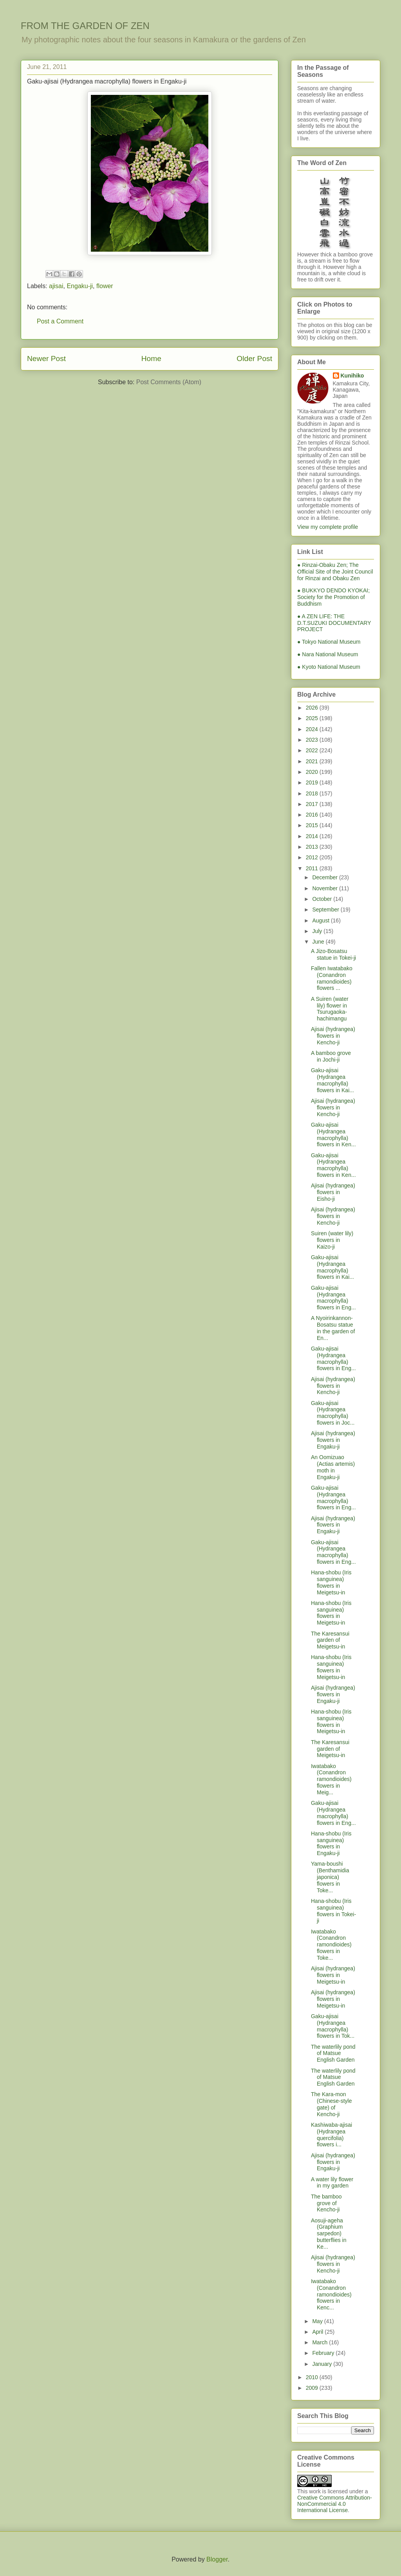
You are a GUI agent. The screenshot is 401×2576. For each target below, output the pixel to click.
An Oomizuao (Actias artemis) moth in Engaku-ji (333, 1467)
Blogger (217, 2559)
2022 (313, 750)
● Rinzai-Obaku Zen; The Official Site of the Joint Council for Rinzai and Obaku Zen (335, 571)
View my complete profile (327, 527)
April (318, 2332)
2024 (313, 729)
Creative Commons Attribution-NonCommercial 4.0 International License (334, 2503)
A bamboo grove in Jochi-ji (331, 1056)
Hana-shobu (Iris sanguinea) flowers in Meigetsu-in (331, 1582)
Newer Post (46, 358)
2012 (313, 857)
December (325, 877)
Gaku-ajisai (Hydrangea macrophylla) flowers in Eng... (333, 1298)
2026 (313, 707)
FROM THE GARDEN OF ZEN (85, 25)
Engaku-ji (80, 286)
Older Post (254, 358)
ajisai (56, 286)
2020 (313, 772)
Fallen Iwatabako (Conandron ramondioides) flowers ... (331, 978)
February (324, 2353)
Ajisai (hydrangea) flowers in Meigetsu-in (333, 1975)
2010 (313, 2377)
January (322, 2364)
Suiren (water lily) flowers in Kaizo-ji (332, 1240)
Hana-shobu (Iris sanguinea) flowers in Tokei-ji (333, 1911)
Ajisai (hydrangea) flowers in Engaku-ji (333, 1440)
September (326, 909)
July (317, 931)
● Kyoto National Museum (328, 667)
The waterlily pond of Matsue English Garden (333, 2053)
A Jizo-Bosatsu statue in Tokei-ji (333, 954)
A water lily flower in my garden (332, 2182)
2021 (313, 761)
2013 (313, 847)
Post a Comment (60, 321)
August (321, 920)
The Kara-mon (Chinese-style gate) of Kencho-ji (331, 2104)
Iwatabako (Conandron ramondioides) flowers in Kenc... (331, 2294)
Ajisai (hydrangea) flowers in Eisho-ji (333, 1192)
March (320, 2342)
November (325, 888)
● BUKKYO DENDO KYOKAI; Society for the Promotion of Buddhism (333, 597)
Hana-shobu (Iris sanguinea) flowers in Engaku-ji (331, 1843)
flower (104, 286)
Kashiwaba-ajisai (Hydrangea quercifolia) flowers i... (331, 2135)
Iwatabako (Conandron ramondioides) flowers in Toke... (331, 1944)
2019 (313, 782)
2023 (313, 740)
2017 (313, 804)
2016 (313, 814)
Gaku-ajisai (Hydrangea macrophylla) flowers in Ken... (333, 1134)
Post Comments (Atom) (168, 382)
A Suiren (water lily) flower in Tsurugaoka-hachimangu (330, 1009)
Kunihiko (352, 375)
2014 (313, 836)
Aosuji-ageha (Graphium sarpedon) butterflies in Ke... (328, 2233)
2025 (313, 718)
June (318, 942)
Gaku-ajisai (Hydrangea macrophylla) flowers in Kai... (332, 1080)
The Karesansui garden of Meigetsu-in (330, 1640)
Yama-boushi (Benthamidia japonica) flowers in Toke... (330, 1877)
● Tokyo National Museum (329, 642)
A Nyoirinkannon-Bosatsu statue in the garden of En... (333, 1328)
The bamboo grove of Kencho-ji (326, 2203)
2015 (313, 825)
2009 (313, 2388)
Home (151, 358)
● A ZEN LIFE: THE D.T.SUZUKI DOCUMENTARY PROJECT (334, 623)
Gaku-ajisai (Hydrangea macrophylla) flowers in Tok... (332, 2026)
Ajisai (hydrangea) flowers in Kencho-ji (333, 1036)
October (322, 899)
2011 (313, 868)
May (318, 2321)
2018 (313, 793)
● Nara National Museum (327, 654)
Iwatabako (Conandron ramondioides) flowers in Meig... (331, 1779)
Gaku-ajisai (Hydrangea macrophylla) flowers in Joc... (332, 1413)
